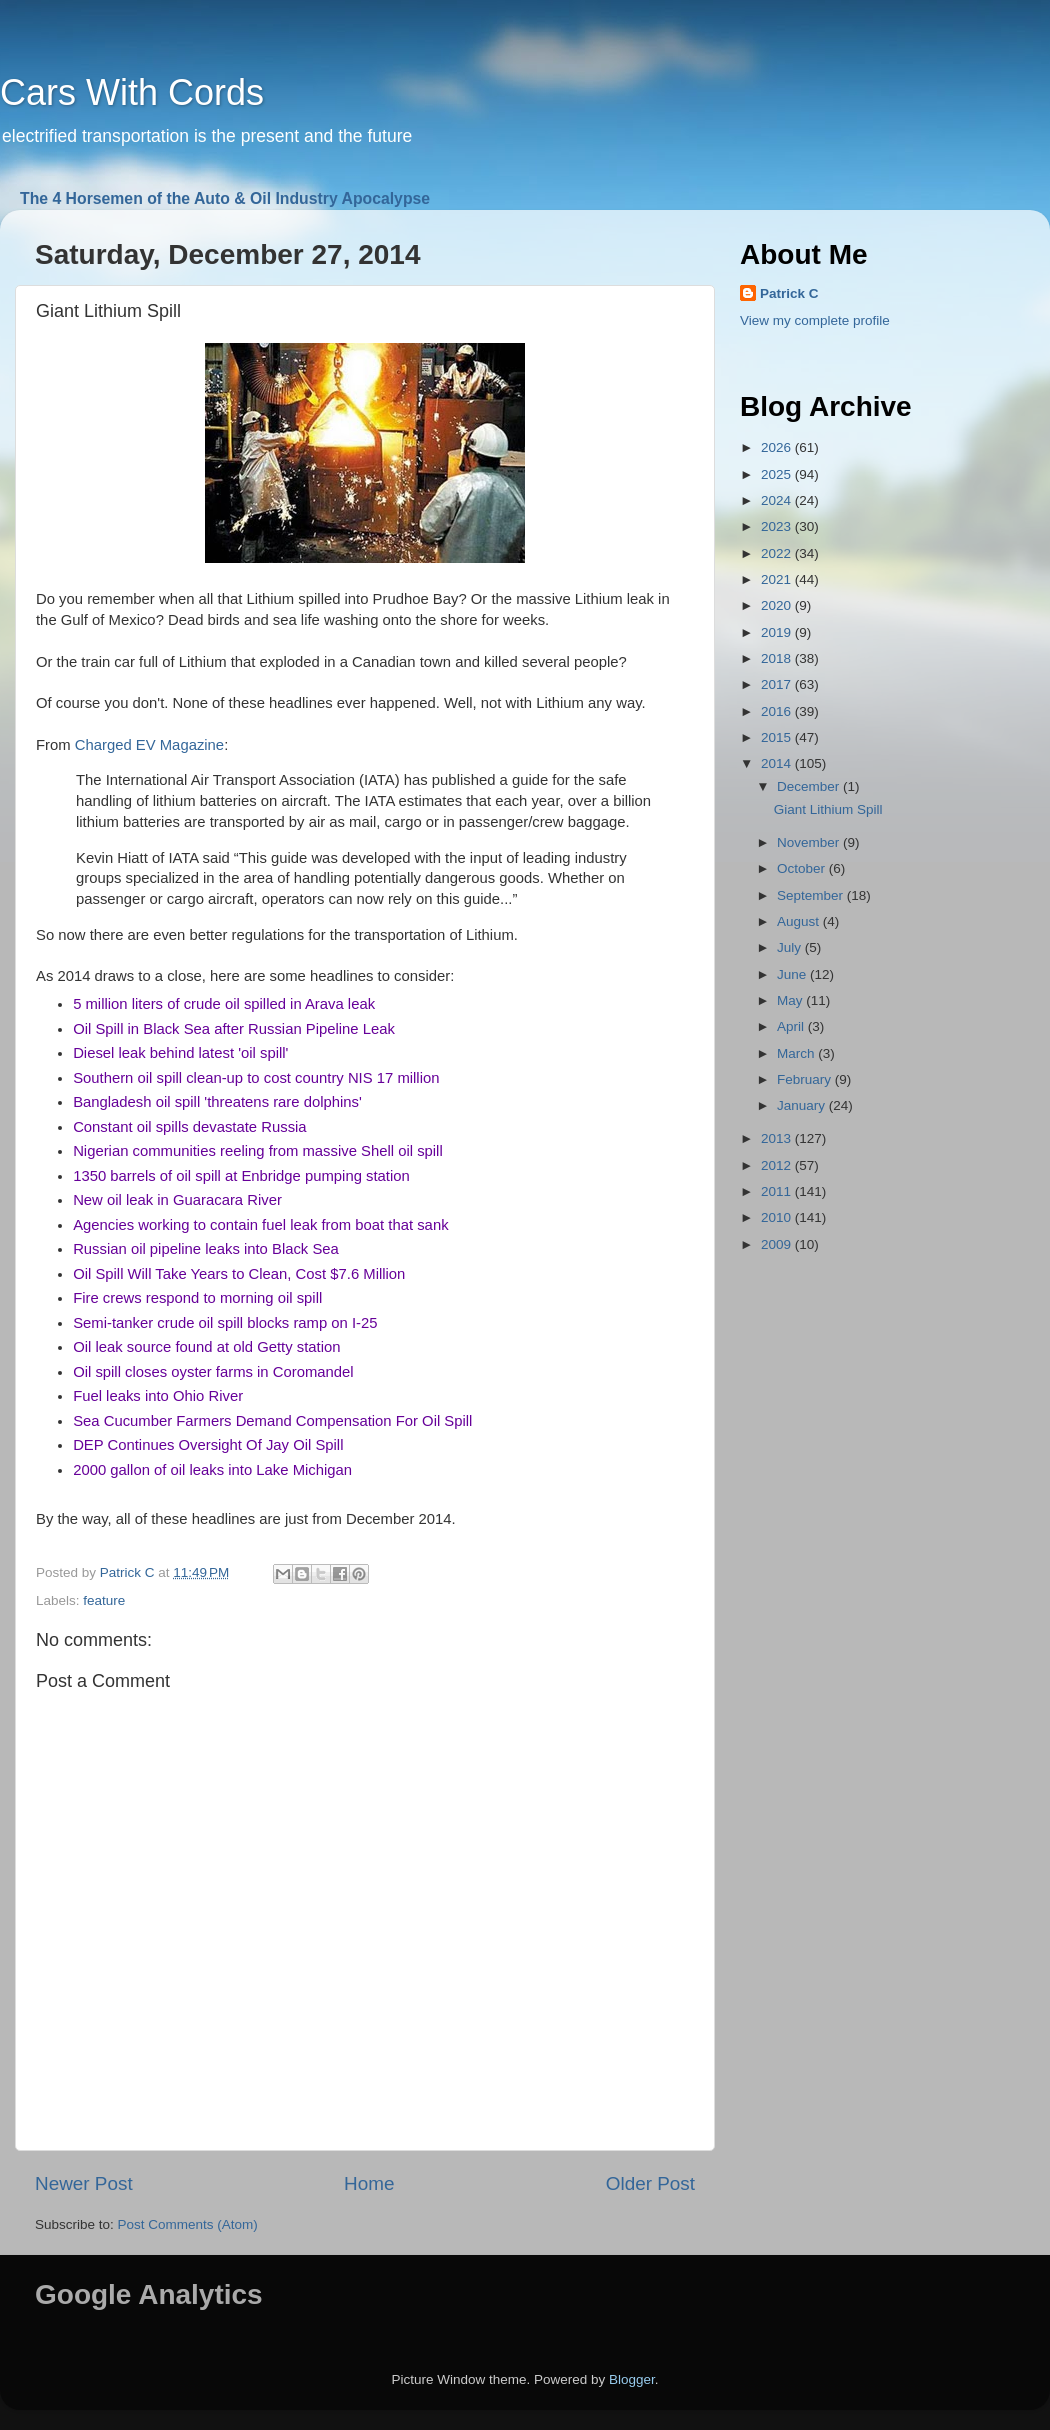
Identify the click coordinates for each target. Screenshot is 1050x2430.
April (792, 1026)
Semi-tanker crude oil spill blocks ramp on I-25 (225, 1323)
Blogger (632, 2379)
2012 (778, 1165)
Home (369, 2183)
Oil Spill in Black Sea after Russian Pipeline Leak (234, 1029)
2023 (778, 526)
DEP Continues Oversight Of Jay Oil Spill (208, 1445)
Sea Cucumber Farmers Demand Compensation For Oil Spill (272, 1421)
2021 (778, 579)
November (810, 842)
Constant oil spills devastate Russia (190, 1127)
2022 (778, 553)
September (812, 895)
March (797, 1053)
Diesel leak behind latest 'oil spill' (180, 1053)
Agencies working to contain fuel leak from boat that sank (260, 1225)
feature (104, 1600)
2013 (778, 1138)
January (803, 1105)
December (810, 786)
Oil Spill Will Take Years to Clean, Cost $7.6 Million (239, 1274)
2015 (778, 737)
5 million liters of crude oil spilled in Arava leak (224, 1004)
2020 (778, 605)
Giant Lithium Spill (828, 809)
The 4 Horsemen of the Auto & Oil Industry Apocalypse (225, 198)
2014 (778, 763)
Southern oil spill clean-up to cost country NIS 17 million (256, 1078)
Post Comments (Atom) (188, 2224)
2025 (778, 474)
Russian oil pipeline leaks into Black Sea (206, 1249)
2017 (778, 684)
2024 (778, 500)
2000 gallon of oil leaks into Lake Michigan (212, 1470)
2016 (778, 711)
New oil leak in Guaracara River (177, 1200)
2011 (778, 1191)
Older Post (650, 2183)
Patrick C (789, 293)
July (791, 947)
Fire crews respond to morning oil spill (197, 1298)
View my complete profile (815, 320)
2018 (778, 658)
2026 (778, 447)
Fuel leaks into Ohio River (158, 1396)
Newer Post (84, 2183)
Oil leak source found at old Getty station (206, 1347)
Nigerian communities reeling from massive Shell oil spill (258, 1151)
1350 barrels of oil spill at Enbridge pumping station (241, 1176)
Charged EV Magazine (149, 745)
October (803, 868)
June (793, 974)
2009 (778, 1244)
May (791, 1000)
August (800, 921)
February (806, 1079)
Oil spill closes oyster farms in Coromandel (213, 1372)
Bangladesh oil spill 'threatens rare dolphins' (217, 1102)
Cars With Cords (132, 92)
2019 (778, 632)
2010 (778, 1217)
